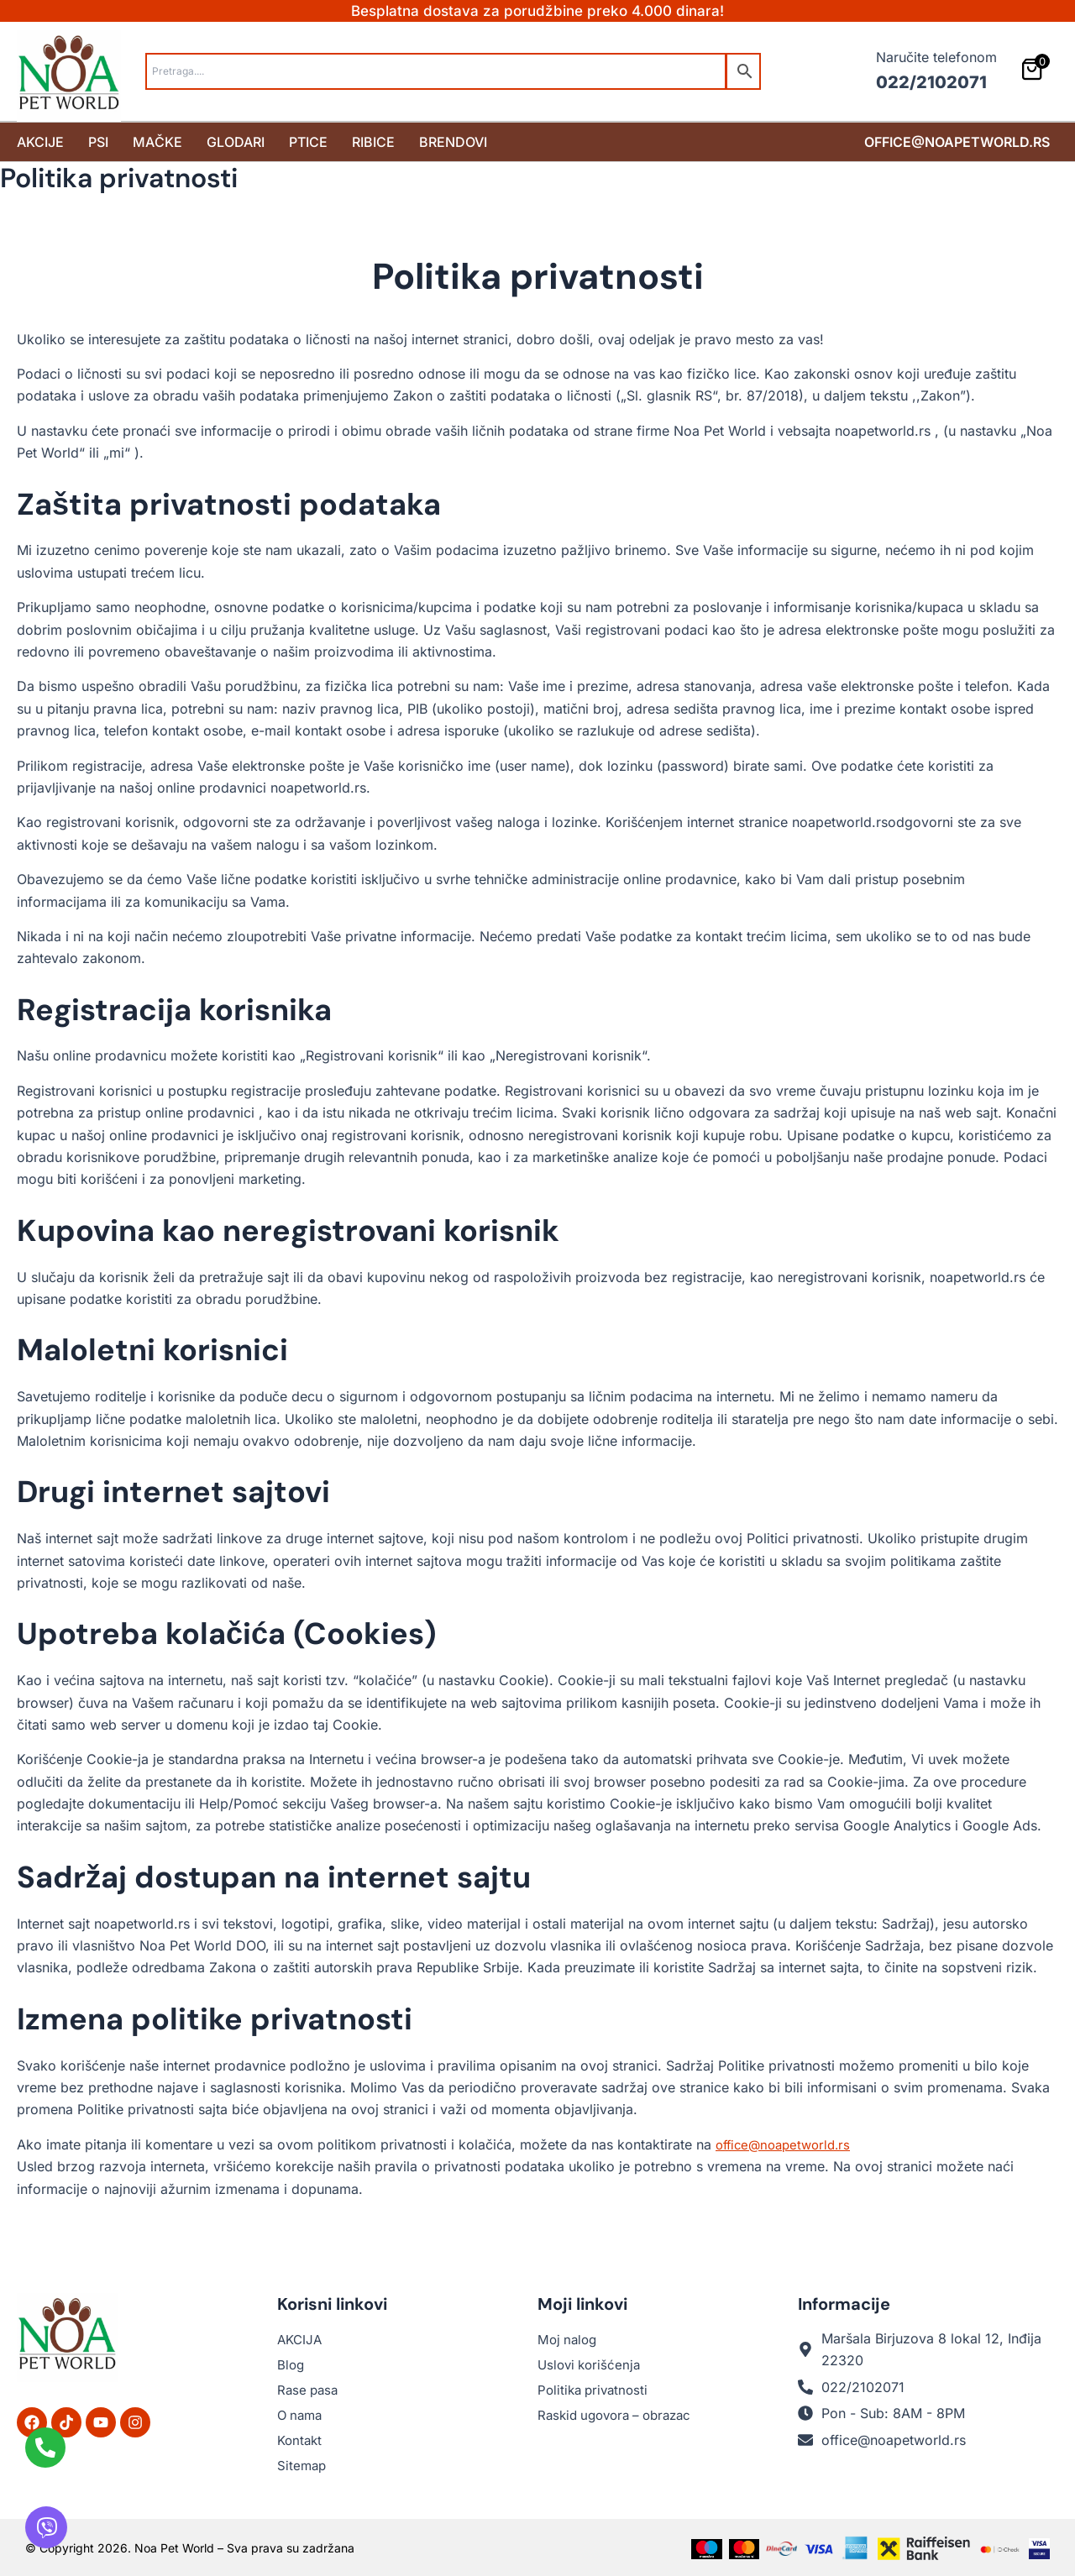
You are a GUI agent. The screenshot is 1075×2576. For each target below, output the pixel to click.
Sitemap (302, 2465)
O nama (301, 2414)
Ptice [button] (308, 141)
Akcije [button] (40, 141)
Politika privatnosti (596, 2389)
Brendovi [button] (453, 141)
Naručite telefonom (936, 57)
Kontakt (301, 2440)
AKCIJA (301, 2339)
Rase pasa (309, 2389)
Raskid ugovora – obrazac (621, 2414)
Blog (291, 2364)
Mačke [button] (157, 141)
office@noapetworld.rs (957, 141)
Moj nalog (569, 2339)
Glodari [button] (236, 141)
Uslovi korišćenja (592, 2364)
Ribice (373, 141)
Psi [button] (98, 141)
